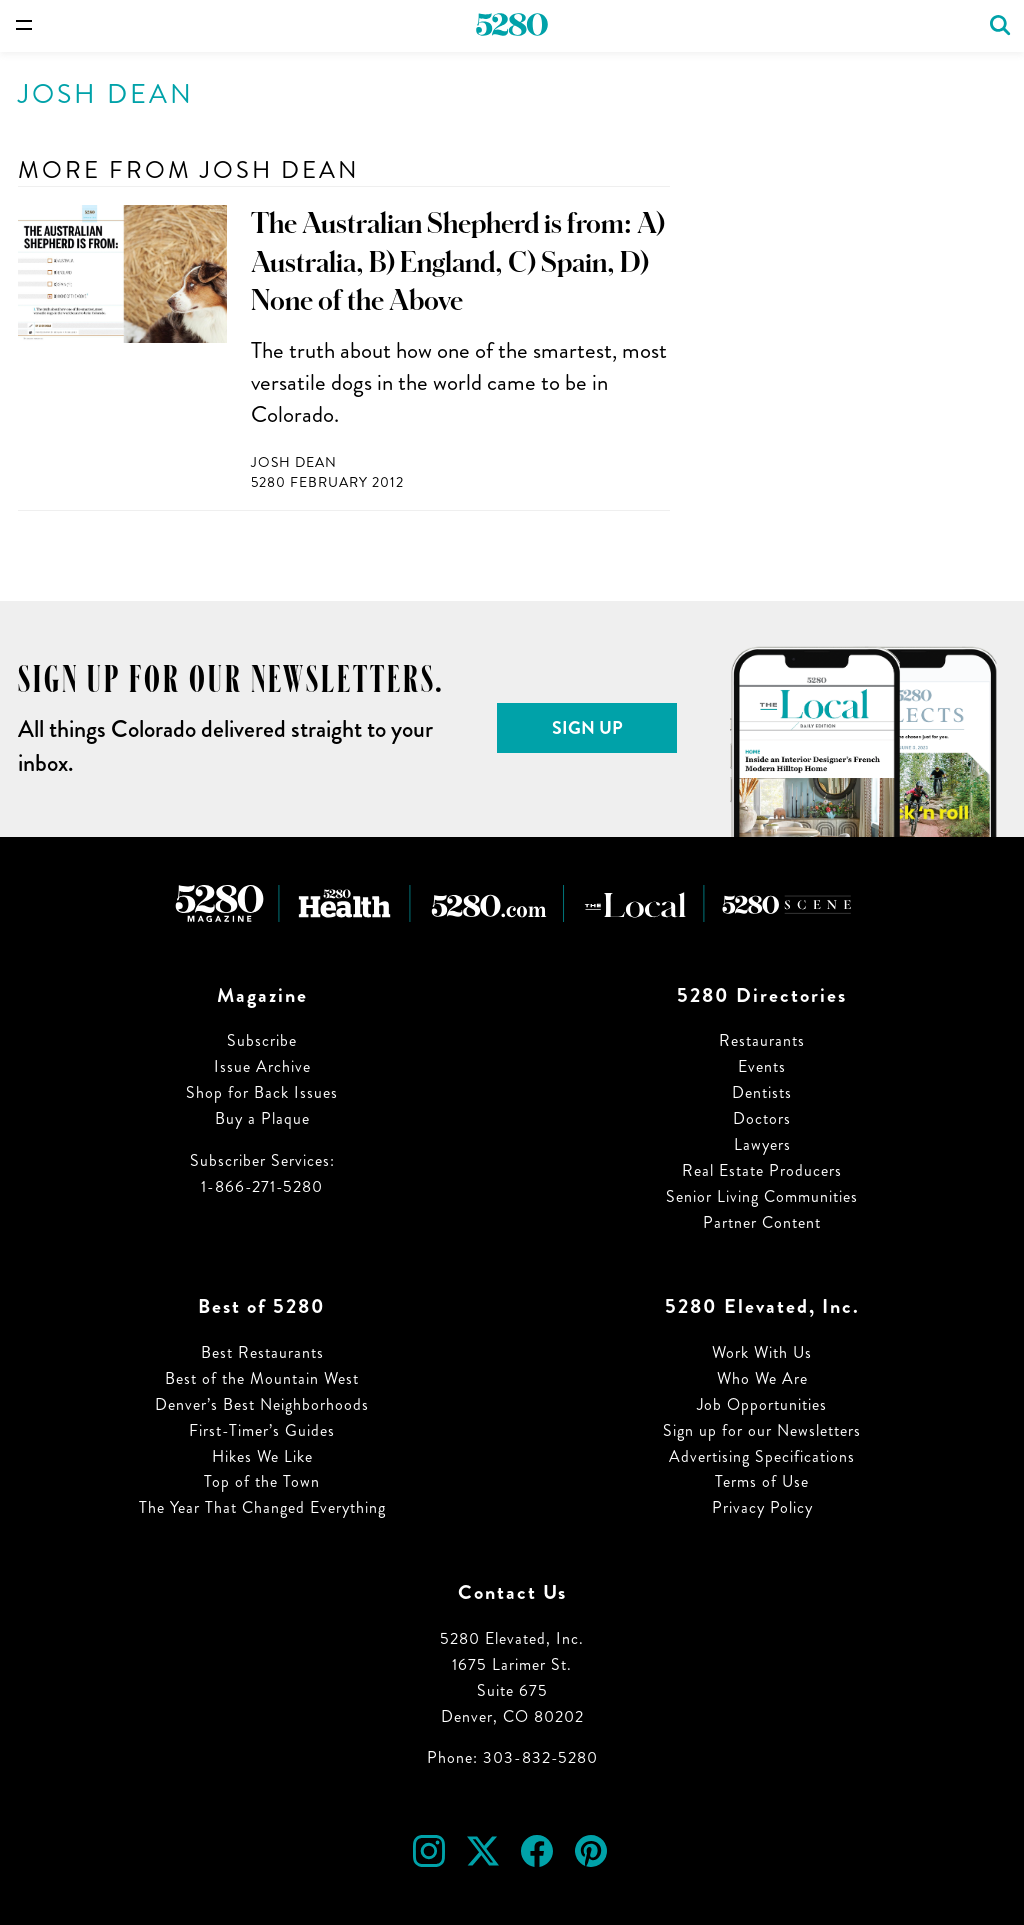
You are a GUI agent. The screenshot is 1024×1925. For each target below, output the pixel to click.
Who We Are (762, 1378)
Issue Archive (262, 1066)
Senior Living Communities (762, 1196)
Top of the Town (262, 1481)
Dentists (762, 1092)
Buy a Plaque (262, 1118)
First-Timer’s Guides (262, 1430)
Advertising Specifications (762, 1456)
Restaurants (762, 1040)
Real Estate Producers (762, 1170)
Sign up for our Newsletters (762, 1430)
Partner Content (762, 1222)
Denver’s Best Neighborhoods (262, 1404)
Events (762, 1066)
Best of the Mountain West (262, 1378)
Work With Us (762, 1352)
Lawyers (762, 1144)
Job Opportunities (762, 1404)
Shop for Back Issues (262, 1092)
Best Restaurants (262, 1352)
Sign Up (587, 728)
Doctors (762, 1118)
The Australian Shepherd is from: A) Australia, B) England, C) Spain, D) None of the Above (458, 262)
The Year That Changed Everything (262, 1507)
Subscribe (262, 1040)
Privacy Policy (762, 1507)
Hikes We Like (262, 1456)
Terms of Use (762, 1481)
